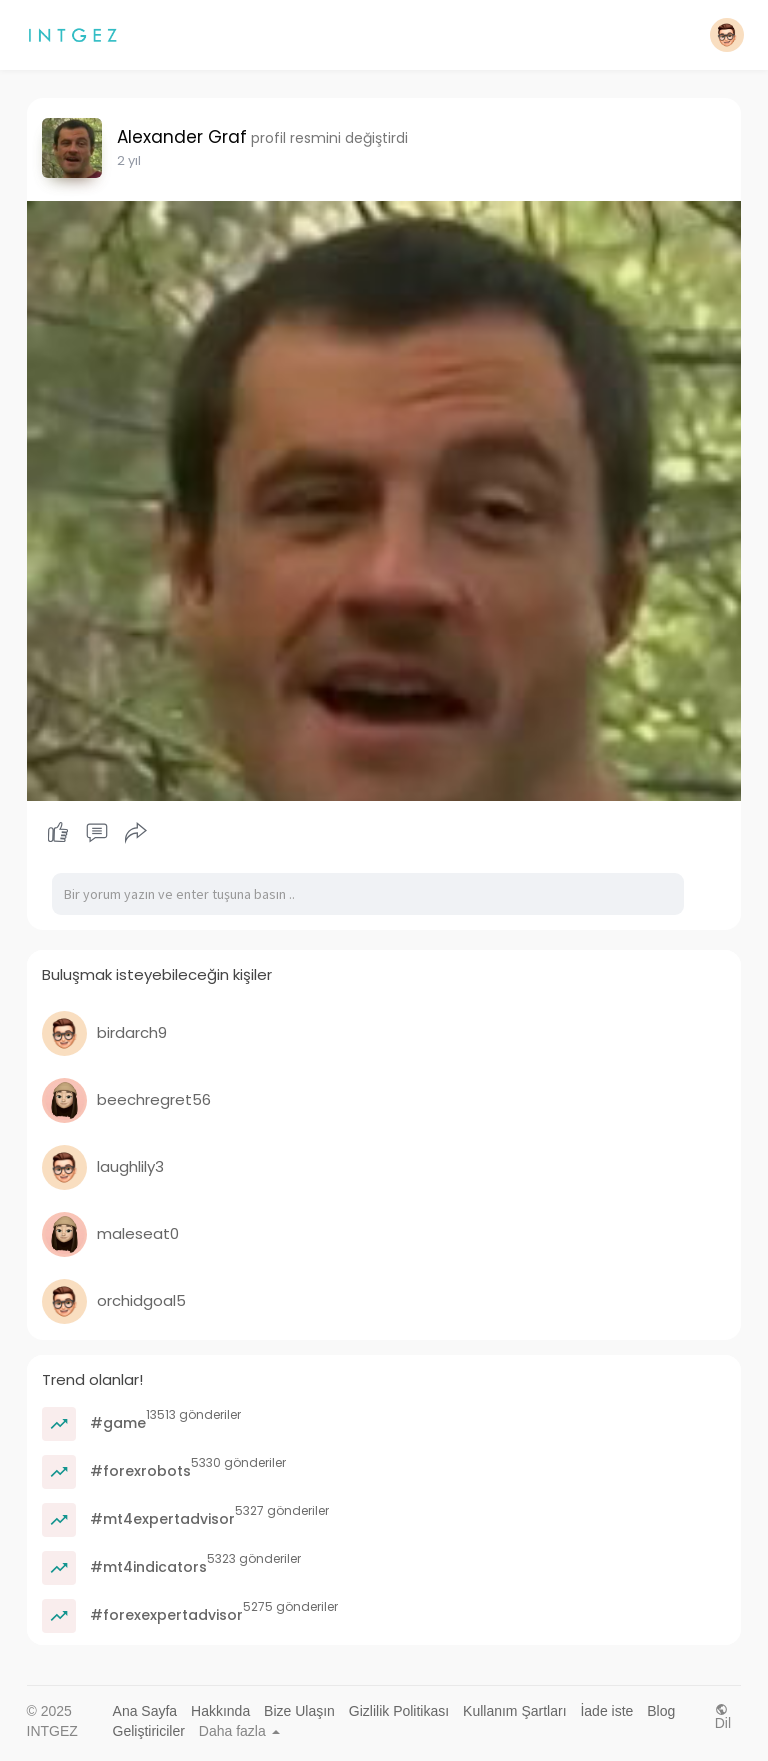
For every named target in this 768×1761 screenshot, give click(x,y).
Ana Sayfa (145, 1711)
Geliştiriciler (149, 1731)
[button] (727, 35)
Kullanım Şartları (514, 1711)
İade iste (606, 1711)
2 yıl (129, 160)
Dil (723, 1716)
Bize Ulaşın (299, 1711)
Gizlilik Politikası (399, 1711)
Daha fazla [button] (239, 1731)
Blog (661, 1711)
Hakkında (220, 1711)
